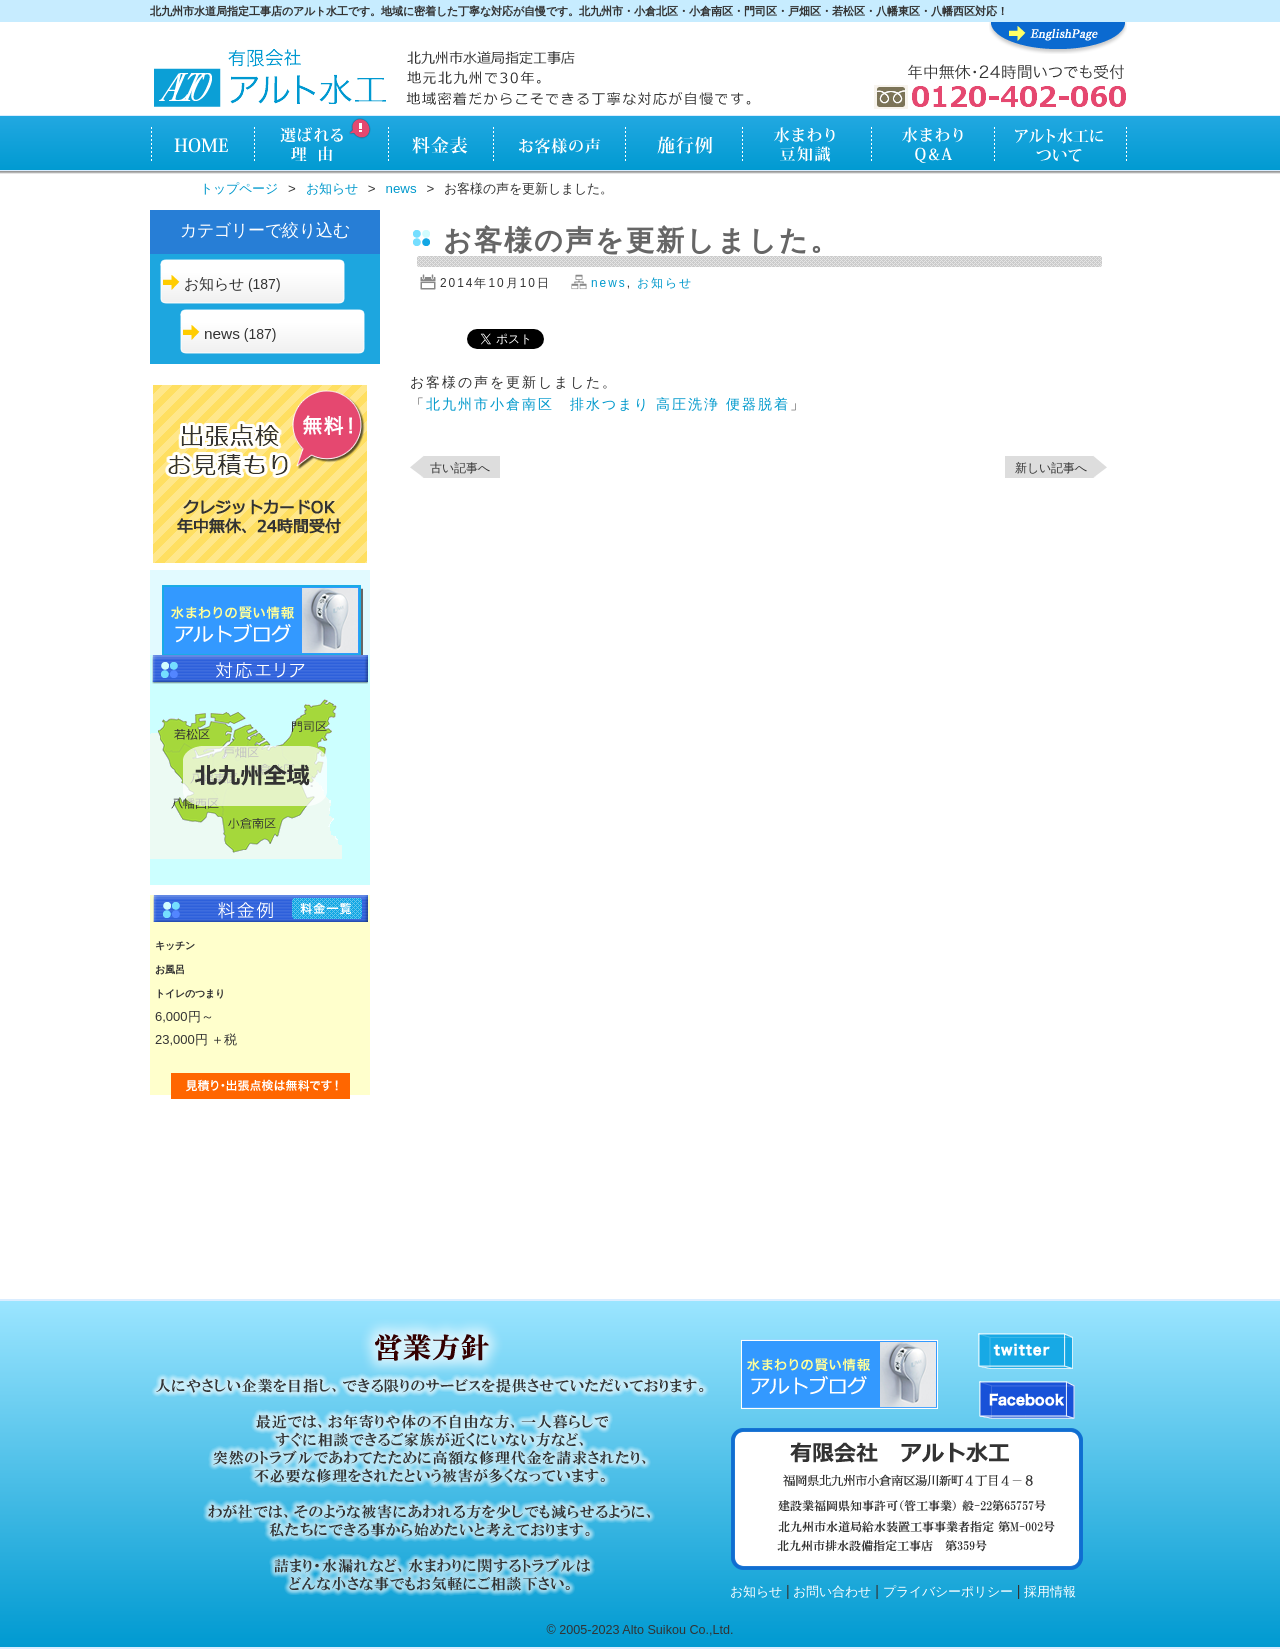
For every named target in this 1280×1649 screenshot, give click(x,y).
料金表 (440, 146)
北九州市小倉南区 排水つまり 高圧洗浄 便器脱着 (608, 404)
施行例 (684, 146)
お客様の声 (559, 146)
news (401, 188)
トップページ (239, 188)
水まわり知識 (807, 146)
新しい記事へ (1051, 468)
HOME (201, 146)
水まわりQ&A (932, 146)
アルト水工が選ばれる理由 (320, 146)
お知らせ (332, 188)
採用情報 (1050, 1592)
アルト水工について (1060, 146)
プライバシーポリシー (948, 1592)
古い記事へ (460, 468)
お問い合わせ (832, 1592)
